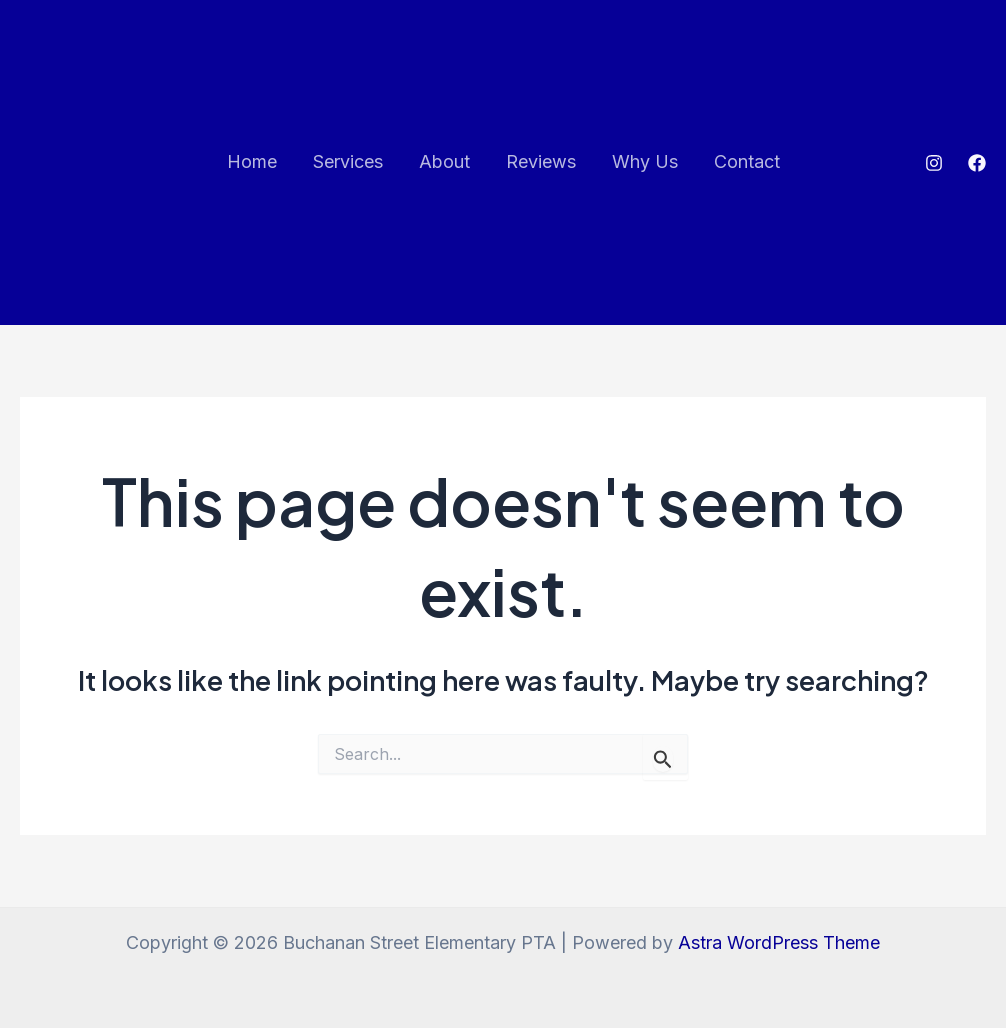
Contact (747, 161)
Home (252, 161)
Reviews (541, 161)
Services (348, 161)
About (444, 161)
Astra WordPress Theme (779, 942)
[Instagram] (934, 163)
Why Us (645, 161)
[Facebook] (977, 163)
